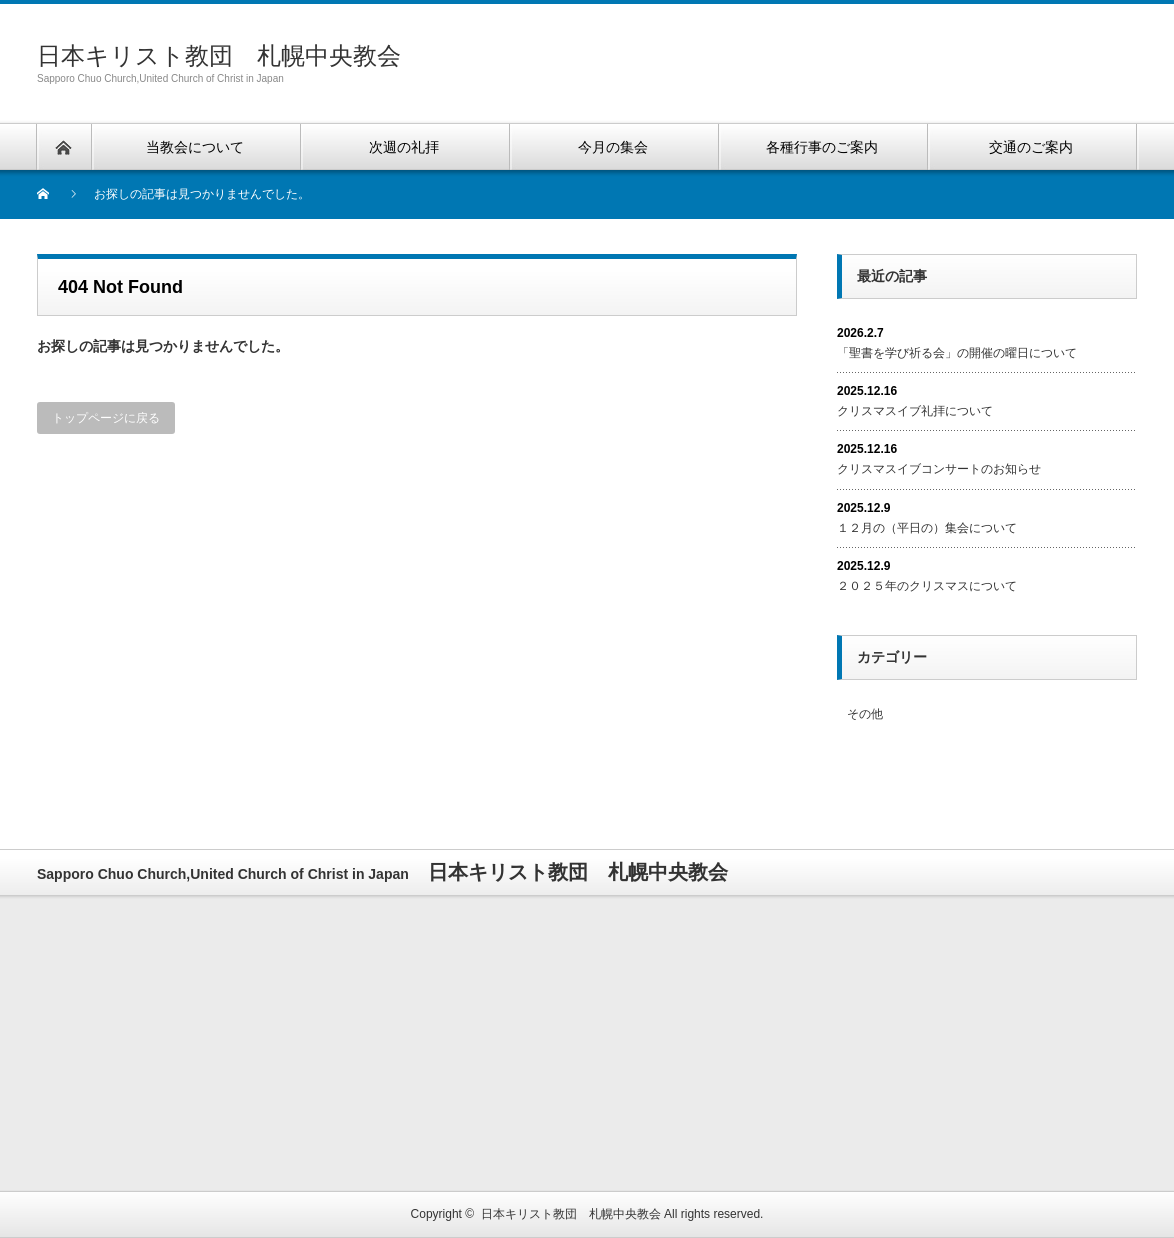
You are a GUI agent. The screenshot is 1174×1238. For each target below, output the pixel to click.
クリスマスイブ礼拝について (915, 411)
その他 (865, 714)
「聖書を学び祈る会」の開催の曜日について (957, 353)
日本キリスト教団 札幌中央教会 (219, 55)
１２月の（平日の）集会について (927, 528)
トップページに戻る (106, 418)
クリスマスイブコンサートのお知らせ (939, 469)
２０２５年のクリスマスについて (927, 586)
